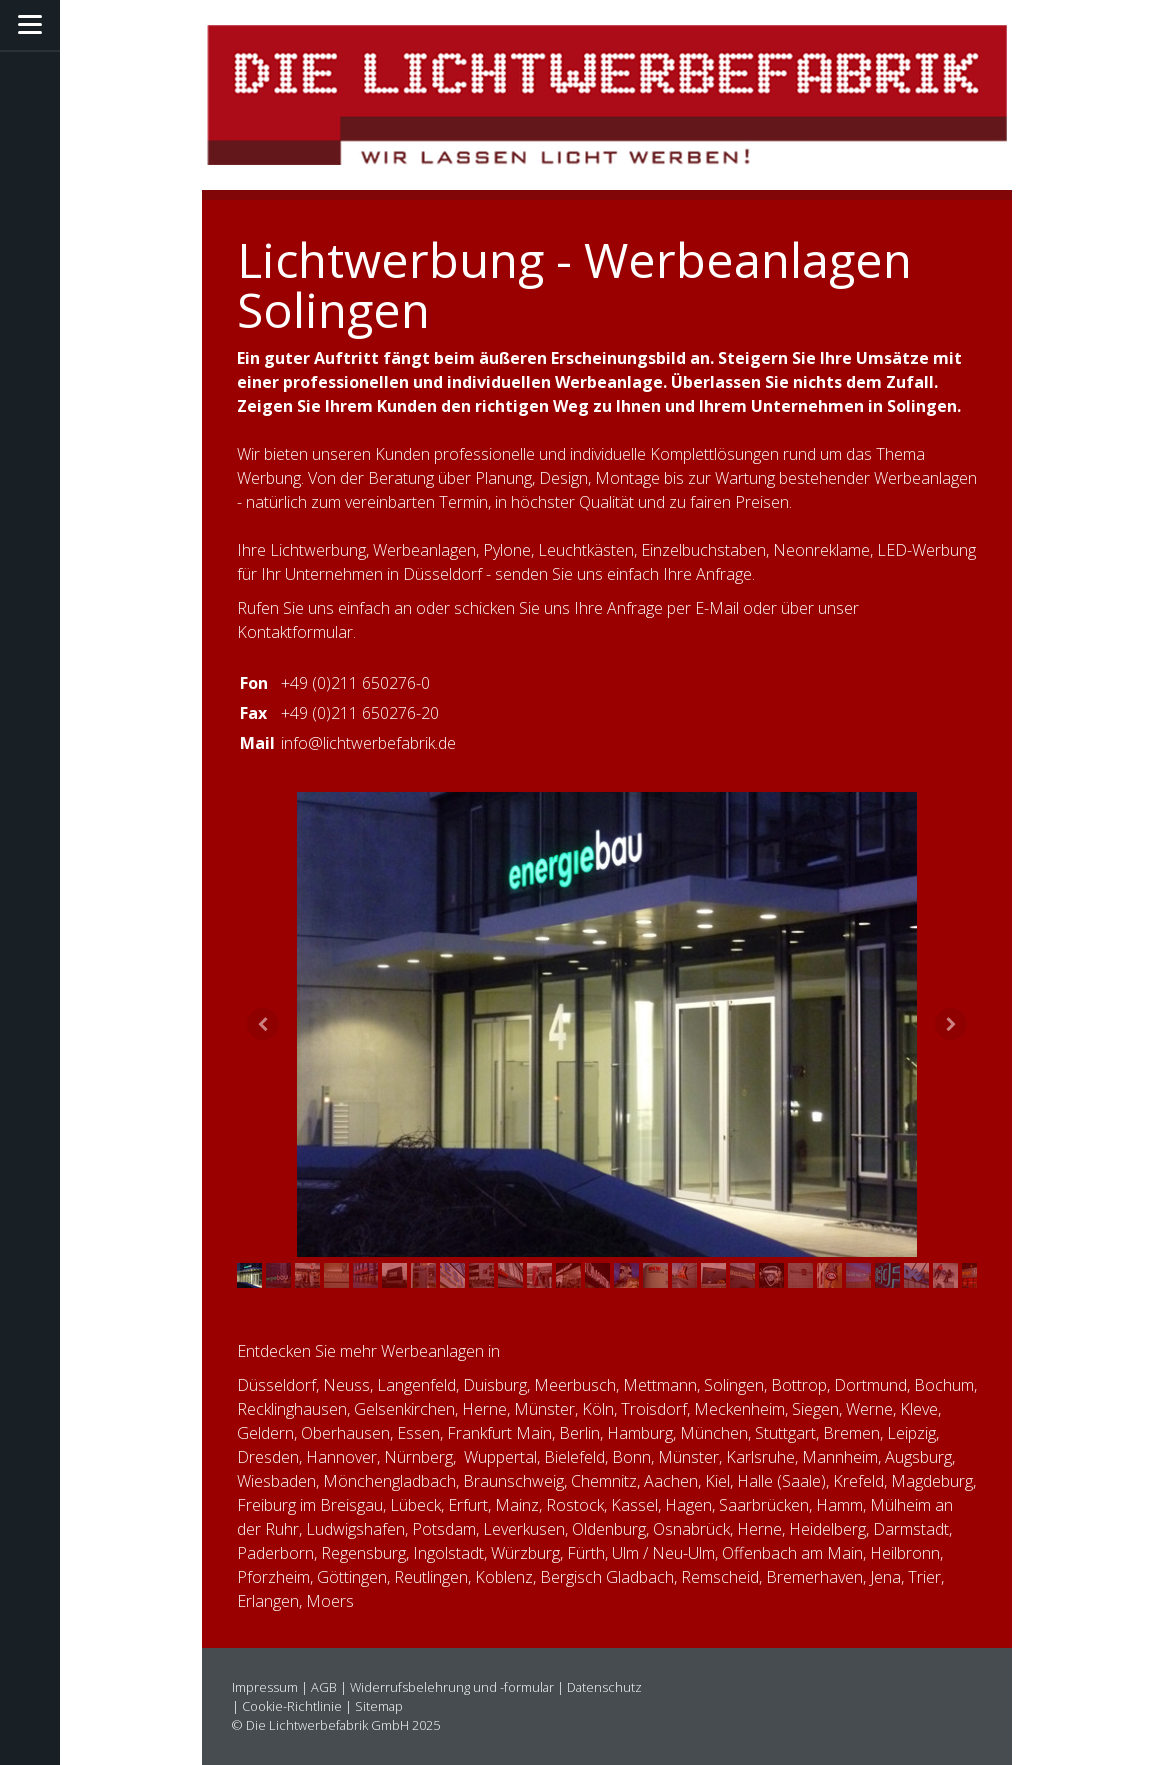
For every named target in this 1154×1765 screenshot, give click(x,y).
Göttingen (352, 1577)
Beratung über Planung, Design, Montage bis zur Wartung (571, 478)
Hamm (839, 1505)
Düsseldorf (276, 1385)
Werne (869, 1409)
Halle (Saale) (781, 1481)
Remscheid (720, 1577)
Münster (688, 1457)
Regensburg (363, 1553)
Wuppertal (500, 1457)
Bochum (944, 1385)
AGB (324, 1687)
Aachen (671, 1481)
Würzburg (525, 1553)
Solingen (734, 1385)
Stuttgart (785, 1433)
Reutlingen (431, 1577)
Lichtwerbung (318, 550)
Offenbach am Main (792, 1553)
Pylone (507, 550)
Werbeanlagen (424, 550)
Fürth (586, 1553)
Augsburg (918, 1457)
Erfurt (468, 1505)
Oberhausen (345, 1433)
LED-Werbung (926, 550)
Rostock (575, 1505)
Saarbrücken (764, 1505)
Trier (924, 1577)
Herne (484, 1409)
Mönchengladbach (389, 1481)
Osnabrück (691, 1529)
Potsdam (444, 1529)
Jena (885, 1577)
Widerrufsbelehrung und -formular (452, 1687)
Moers (330, 1601)
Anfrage (635, 608)
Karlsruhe (760, 1457)
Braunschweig (513, 1481)
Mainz (517, 1505)
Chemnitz (604, 1481)
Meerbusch (575, 1385)
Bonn (631, 1457)
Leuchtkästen (586, 550)
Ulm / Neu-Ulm (663, 1553)
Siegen (815, 1409)
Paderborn (275, 1553)
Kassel (634, 1505)
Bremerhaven (814, 1577)
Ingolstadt (448, 1553)
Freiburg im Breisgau (310, 1505)
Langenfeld (416, 1385)
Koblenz (504, 1577)
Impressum (265, 1687)
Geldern (265, 1433)
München (714, 1433)
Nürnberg (418, 1457)
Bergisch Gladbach (607, 1577)
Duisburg (495, 1385)
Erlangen (268, 1601)
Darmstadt (911, 1529)
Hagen (688, 1505)
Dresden (268, 1457)
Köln (598, 1409)
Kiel (717, 1481)
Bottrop (799, 1385)
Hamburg (640, 1433)
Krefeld (858, 1481)
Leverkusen (524, 1529)
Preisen (762, 502)
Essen (418, 1433)
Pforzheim (273, 1577)
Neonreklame (821, 550)
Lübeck (415, 1505)
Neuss (346, 1385)
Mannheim (840, 1457)
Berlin (579, 1433)
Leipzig (911, 1433)
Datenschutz (604, 1687)
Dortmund (870, 1385)
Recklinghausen (292, 1409)
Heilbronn (905, 1553)
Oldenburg (609, 1529)
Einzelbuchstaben (703, 550)
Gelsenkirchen (404, 1409)
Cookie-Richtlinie (292, 1706)
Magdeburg (932, 1481)
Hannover (341, 1457)
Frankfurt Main (499, 1433)
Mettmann (660, 1385)
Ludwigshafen (355, 1529)
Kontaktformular (295, 632)
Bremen (851, 1433)
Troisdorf (654, 1409)
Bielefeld (574, 1457)
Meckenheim (739, 1409)
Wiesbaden (276, 1481)
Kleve (919, 1409)
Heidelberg (827, 1529)
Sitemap (379, 1706)
